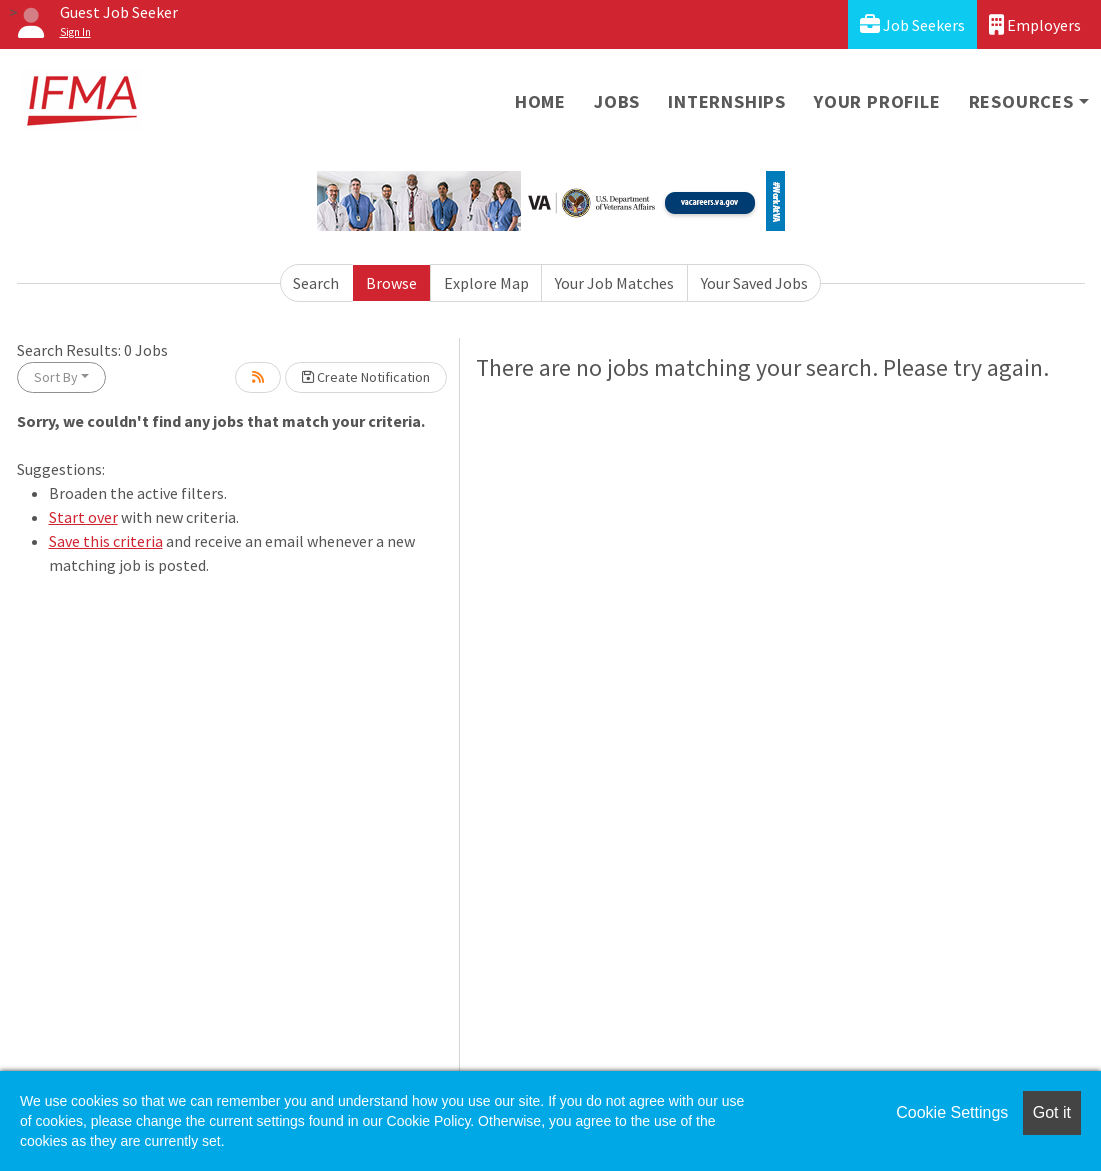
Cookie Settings (952, 1112)
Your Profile (877, 101)
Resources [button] (1021, 101)
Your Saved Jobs (754, 283)
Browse (391, 283)
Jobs (617, 101)
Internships (727, 101)
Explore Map (486, 283)
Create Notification (366, 377)
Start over (83, 517)
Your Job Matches (614, 283)
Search (316, 283)
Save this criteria (106, 541)
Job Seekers (912, 24)
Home (540, 101)
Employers (1035, 24)
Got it (1052, 1112)
